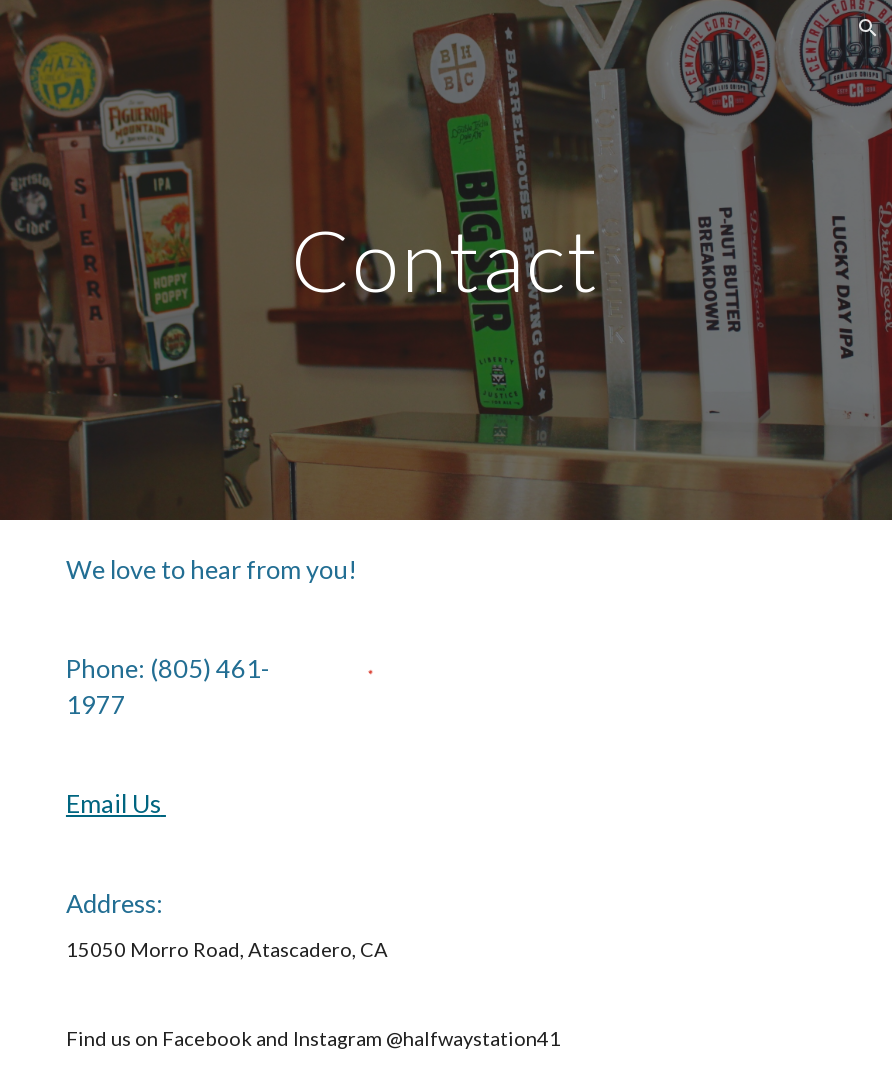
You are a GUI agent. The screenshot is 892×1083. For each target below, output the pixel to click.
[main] (446, 259)
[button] (868, 28)
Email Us (116, 803)
